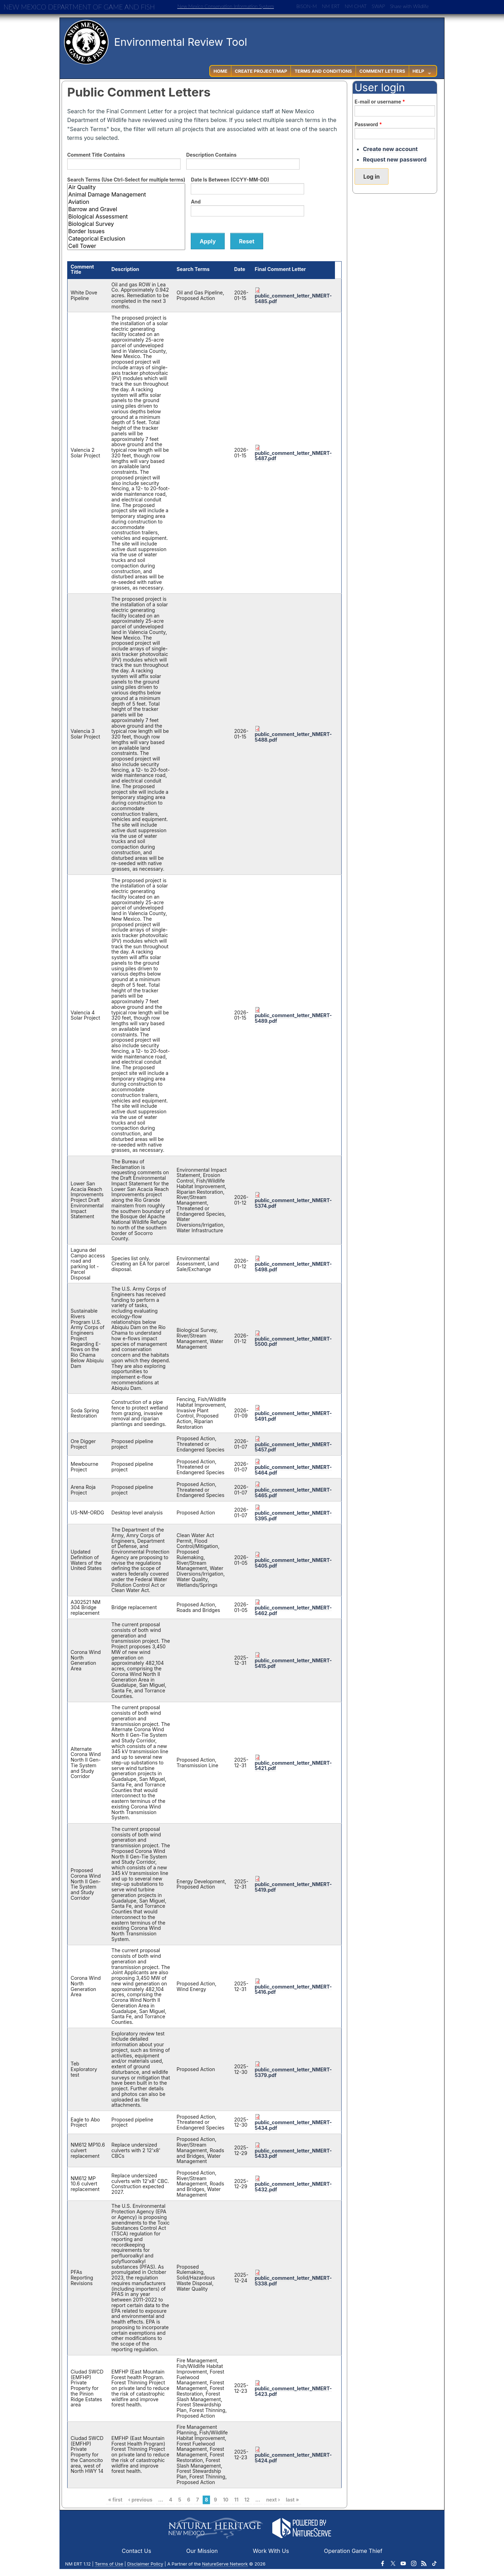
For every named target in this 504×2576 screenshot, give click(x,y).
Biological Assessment (126, 216)
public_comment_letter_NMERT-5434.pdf (293, 2125)
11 (236, 2500)
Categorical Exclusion (126, 238)
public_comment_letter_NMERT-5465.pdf (293, 1492)
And (196, 201)
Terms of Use (109, 2564)
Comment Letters (382, 71)
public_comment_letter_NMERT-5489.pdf (293, 1018)
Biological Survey (126, 224)
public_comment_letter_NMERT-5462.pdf (293, 1610)
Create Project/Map (261, 71)
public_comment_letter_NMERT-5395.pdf (293, 1515)
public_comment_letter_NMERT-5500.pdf (293, 1341)
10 (225, 2500)
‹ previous (140, 2500)
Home (220, 71)
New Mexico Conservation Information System (225, 6)
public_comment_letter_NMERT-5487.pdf (293, 456)
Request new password (395, 159)
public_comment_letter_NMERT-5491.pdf (293, 1416)
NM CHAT (356, 6)
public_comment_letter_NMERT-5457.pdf (293, 1447)
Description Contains (211, 154)
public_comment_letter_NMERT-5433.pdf (293, 2153)
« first (115, 2500)
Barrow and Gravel (126, 209)
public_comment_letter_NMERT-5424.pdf (293, 2457)
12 (247, 2500)
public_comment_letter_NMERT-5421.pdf (293, 1765)
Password (368, 124)
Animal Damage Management (126, 194)
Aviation (126, 202)
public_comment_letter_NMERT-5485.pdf (293, 298)
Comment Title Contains (96, 154)
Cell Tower (126, 246)
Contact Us (136, 2550)
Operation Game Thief (353, 2550)
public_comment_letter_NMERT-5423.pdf (293, 2391)
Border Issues (126, 231)
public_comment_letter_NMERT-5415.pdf (293, 1663)
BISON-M (306, 6)
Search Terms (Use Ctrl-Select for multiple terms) (126, 179)
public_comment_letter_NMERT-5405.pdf (293, 1563)
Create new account (390, 148)
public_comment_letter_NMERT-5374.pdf (293, 1203)
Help (418, 71)
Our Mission (202, 2550)
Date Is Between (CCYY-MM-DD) (230, 179)
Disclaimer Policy (145, 2564)
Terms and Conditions (323, 71)
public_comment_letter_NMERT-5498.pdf (293, 1266)
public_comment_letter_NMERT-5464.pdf (293, 1470)
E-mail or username (380, 101)
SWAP (378, 6)
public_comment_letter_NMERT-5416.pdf (293, 1989)
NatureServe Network (225, 2564)
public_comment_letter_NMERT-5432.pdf (293, 2186)
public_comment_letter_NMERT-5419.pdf (293, 1887)
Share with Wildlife (409, 6)
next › (273, 2500)
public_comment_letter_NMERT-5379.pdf (293, 2072)
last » (292, 2500)
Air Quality (126, 187)
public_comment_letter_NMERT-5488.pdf (293, 737)
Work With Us (271, 2550)
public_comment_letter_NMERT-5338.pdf (293, 2280)
